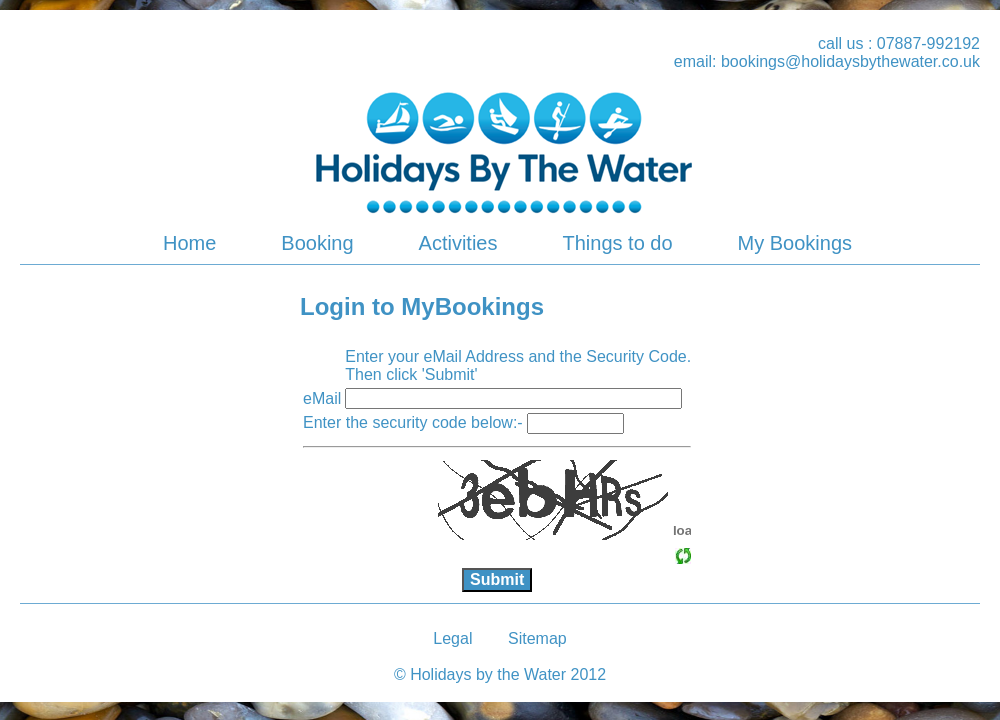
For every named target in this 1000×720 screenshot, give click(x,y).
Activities (458, 243)
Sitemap (537, 638)
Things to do (617, 243)
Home (189, 243)
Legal (452, 638)
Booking (317, 243)
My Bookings (795, 243)
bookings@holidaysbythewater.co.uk (850, 61)
